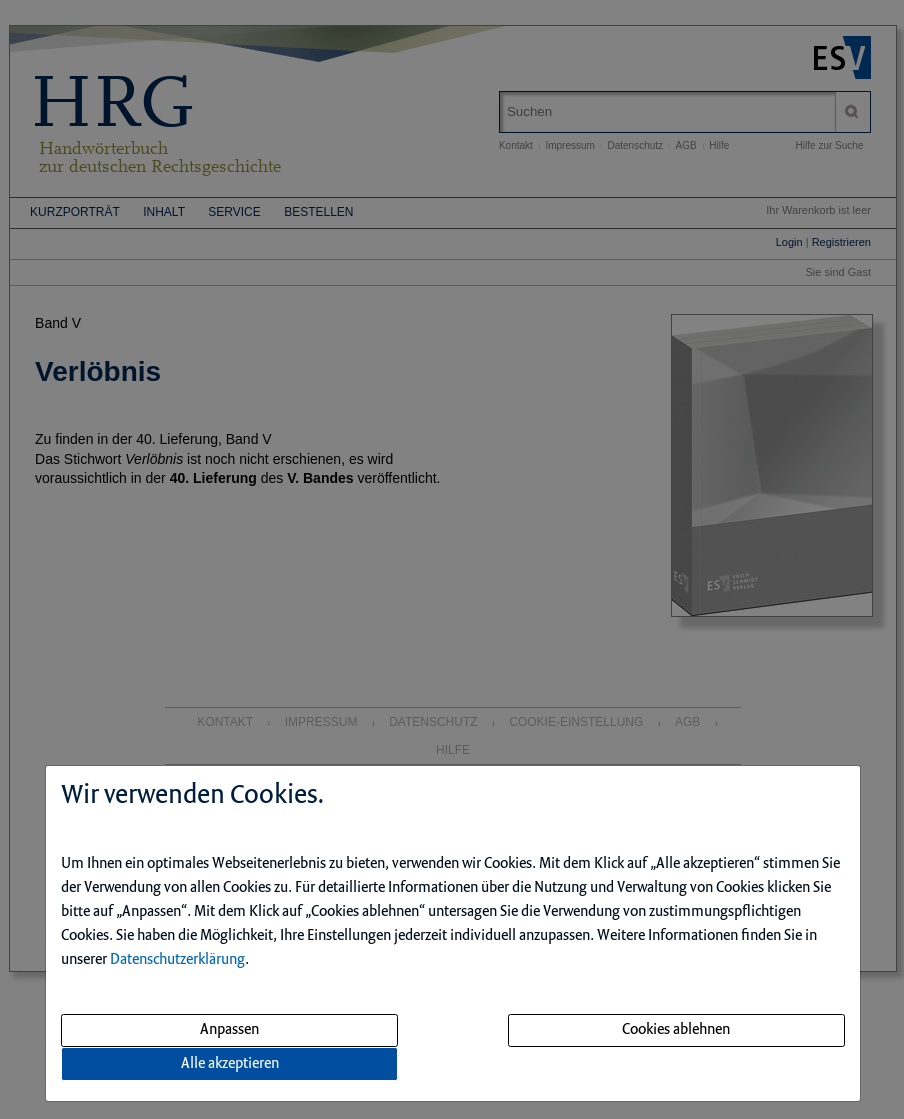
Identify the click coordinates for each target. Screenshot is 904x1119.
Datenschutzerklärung (177, 960)
